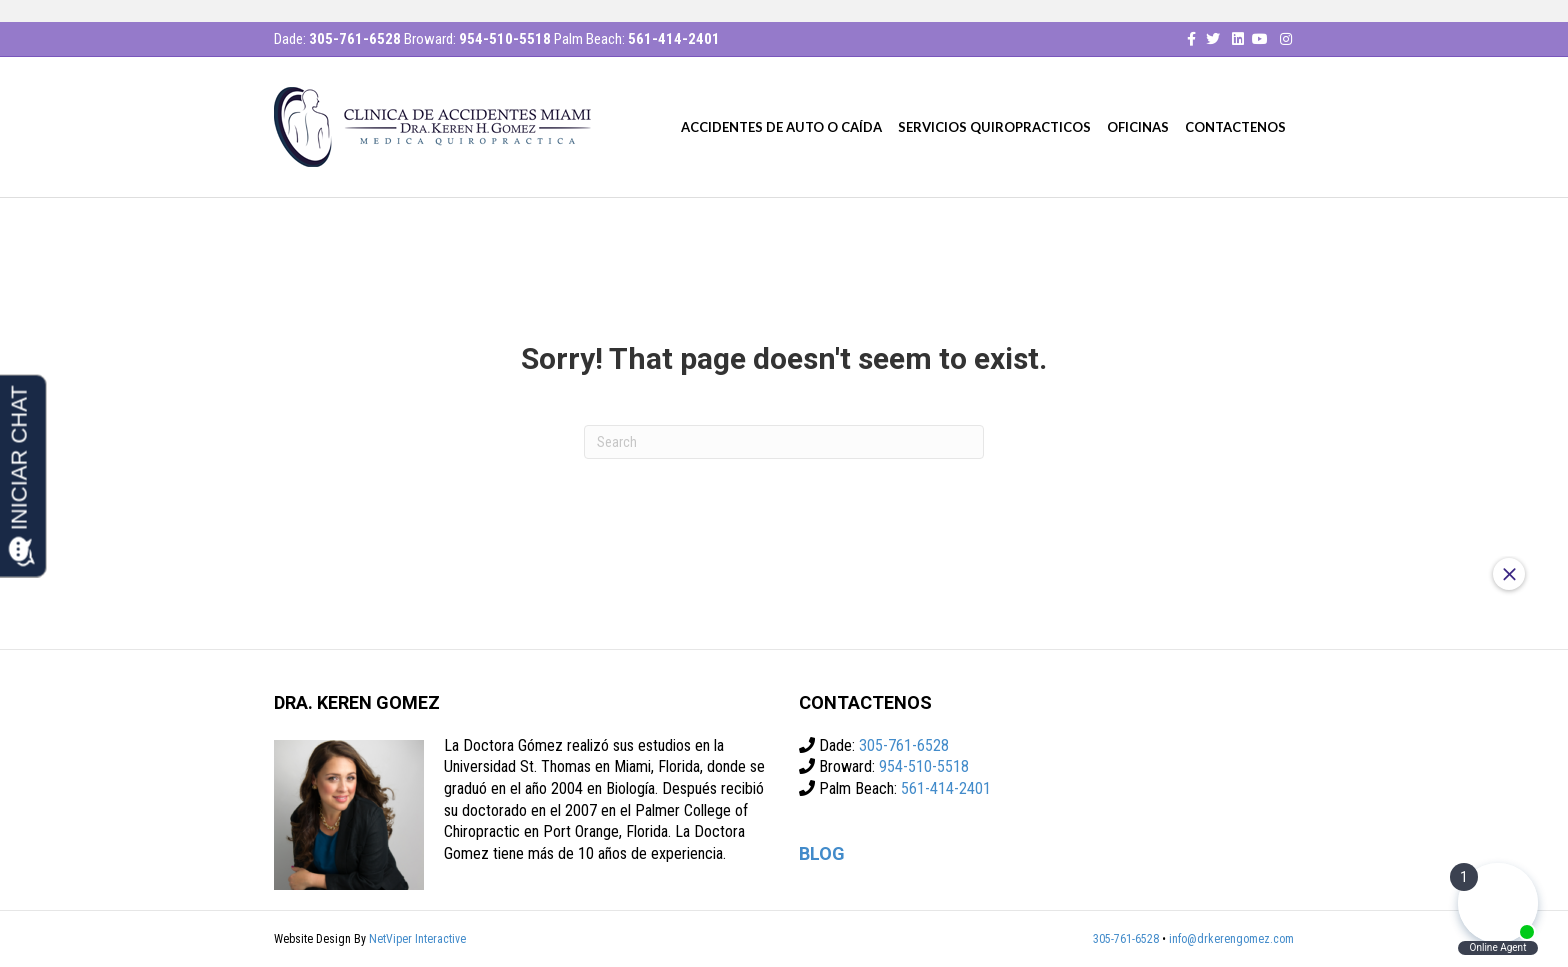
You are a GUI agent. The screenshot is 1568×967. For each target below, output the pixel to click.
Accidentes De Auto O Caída (781, 127)
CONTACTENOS (1235, 127)
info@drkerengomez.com (1231, 939)
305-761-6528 (355, 39)
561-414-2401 (674, 39)
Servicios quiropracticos (994, 127)
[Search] (784, 442)
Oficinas (1138, 127)
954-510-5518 (505, 39)
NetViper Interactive (417, 939)
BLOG (822, 853)
